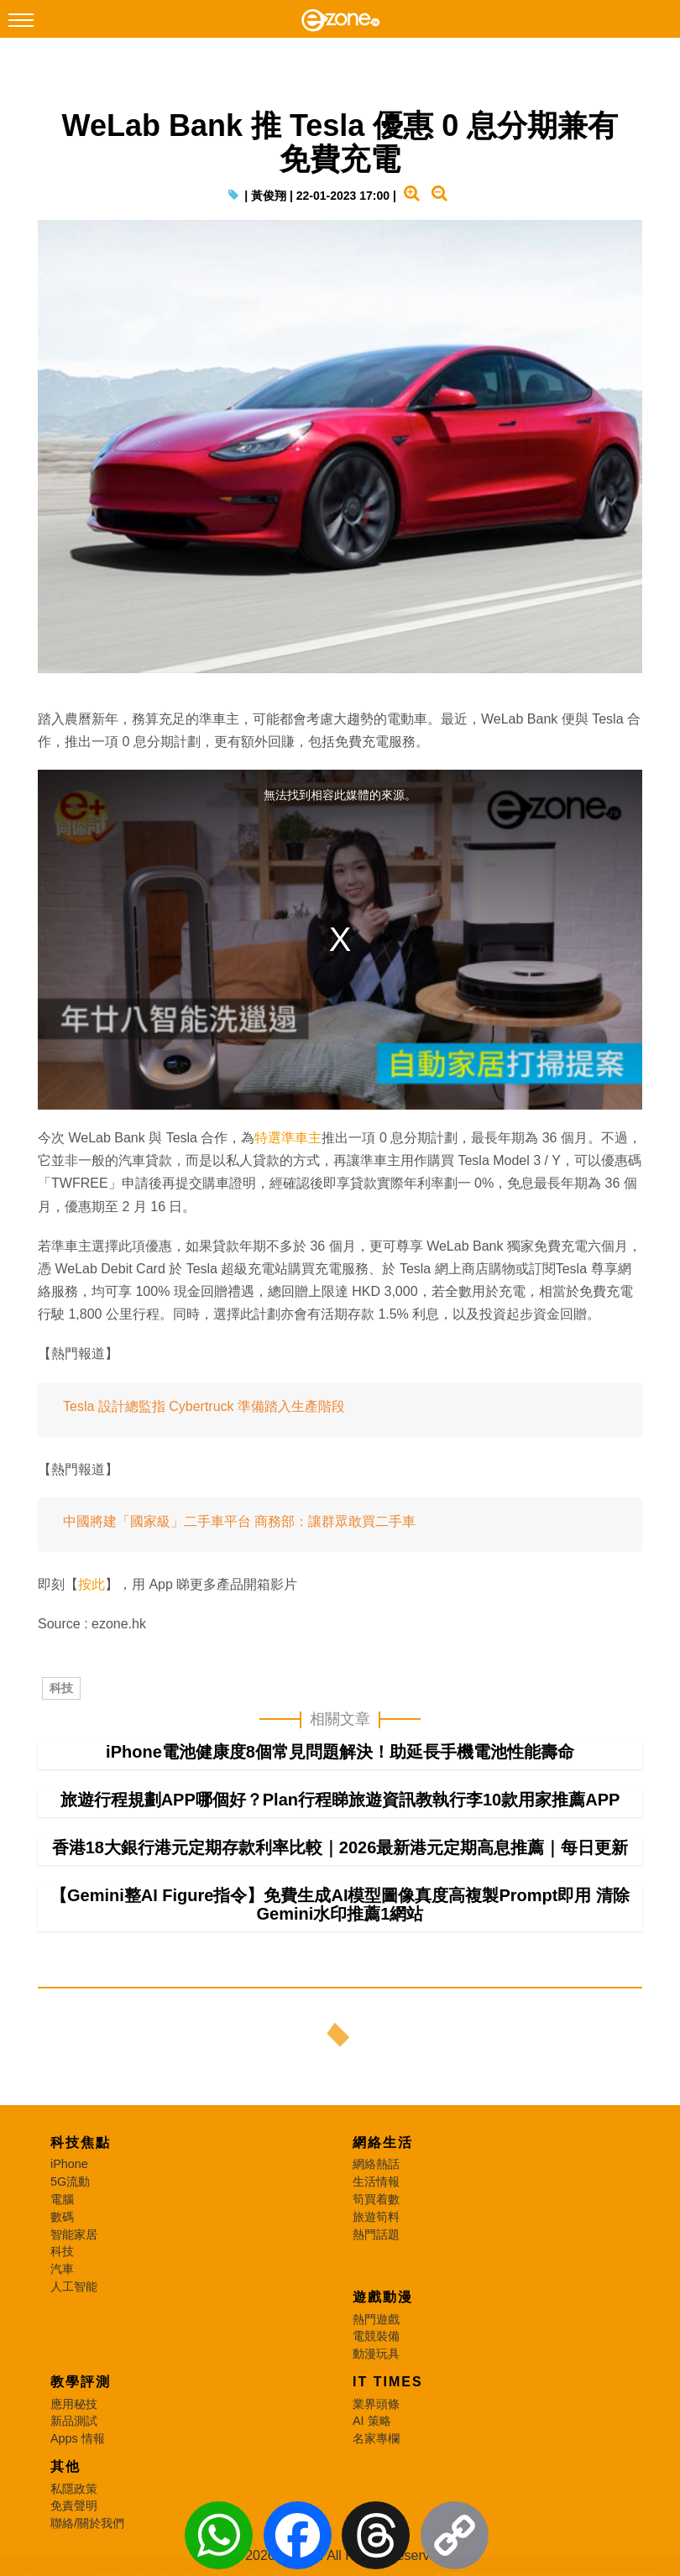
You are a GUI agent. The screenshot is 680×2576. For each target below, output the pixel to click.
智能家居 (73, 2234)
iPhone (69, 2164)
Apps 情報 (77, 2438)
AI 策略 (372, 2420)
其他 (65, 2466)
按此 (91, 1584)
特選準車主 (288, 1138)
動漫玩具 (376, 2353)
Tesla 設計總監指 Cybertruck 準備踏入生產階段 (204, 1406)
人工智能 (73, 2286)
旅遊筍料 (376, 2216)
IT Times (388, 2382)
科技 (61, 1688)
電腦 (62, 2199)
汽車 (62, 2269)
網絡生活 (383, 2142)
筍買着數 (376, 2199)
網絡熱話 (376, 2164)
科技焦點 (80, 2142)
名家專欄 (376, 2438)
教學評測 (80, 2382)
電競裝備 (376, 2336)
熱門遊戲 (376, 2319)
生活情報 (376, 2181)
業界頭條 (376, 2404)
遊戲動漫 (383, 2297)
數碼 (62, 2216)
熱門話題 (376, 2234)
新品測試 (73, 2420)
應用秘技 (73, 2404)
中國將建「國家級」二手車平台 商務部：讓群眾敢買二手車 (239, 1521)
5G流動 (70, 2181)
